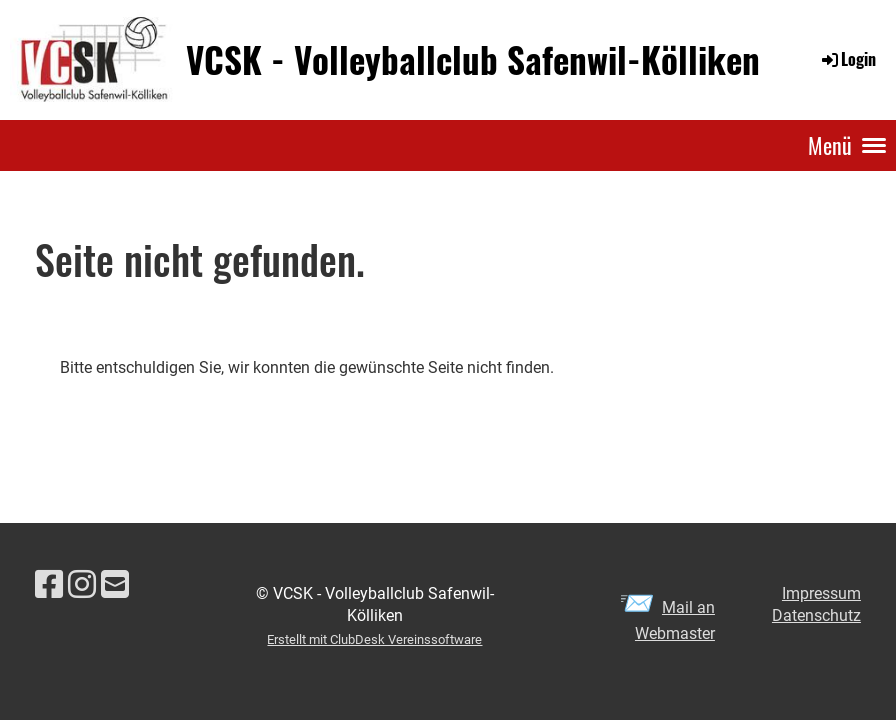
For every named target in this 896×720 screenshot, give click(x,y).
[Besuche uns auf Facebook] (49, 585)
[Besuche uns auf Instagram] (82, 585)
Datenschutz (816, 615)
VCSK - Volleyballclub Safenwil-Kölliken (473, 59)
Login (847, 59)
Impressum (821, 593)
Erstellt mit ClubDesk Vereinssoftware (374, 639)
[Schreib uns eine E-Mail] (115, 585)
